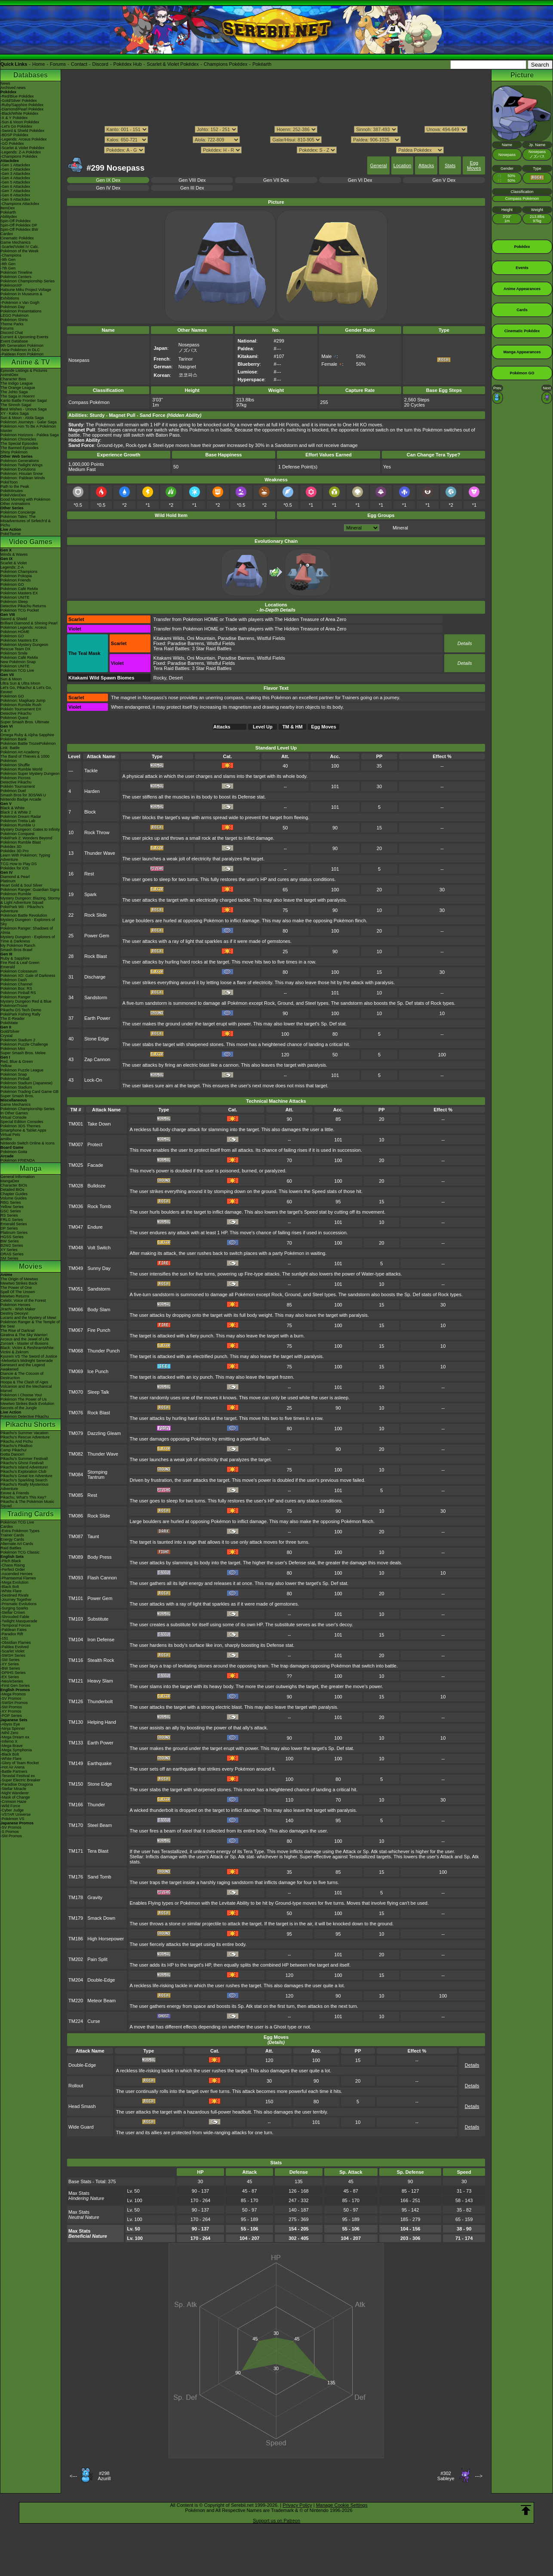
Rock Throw (96, 832)
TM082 (75, 1453)
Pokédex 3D (11, 846)
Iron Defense (100, 1639)
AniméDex (9, 375)
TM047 (75, 1227)
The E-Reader (12, 1018)
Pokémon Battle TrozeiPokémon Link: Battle (28, 745)
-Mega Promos (13, 1694)
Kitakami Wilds (169, 638)
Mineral (400, 527)
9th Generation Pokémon (21, 345)
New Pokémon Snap (18, 662)
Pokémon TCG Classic (20, 1552)
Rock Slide (95, 915)
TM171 (75, 1851)
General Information (17, 1177)
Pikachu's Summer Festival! (24, 1458)
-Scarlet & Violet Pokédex (22, 148)
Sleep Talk (98, 1392)
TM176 (75, 1876)
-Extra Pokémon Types (20, 1531)
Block (90, 811)
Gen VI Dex (360, 180)
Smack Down (101, 1918)
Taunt (93, 1536)
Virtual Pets (10, 1134)
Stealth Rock (100, 1660)
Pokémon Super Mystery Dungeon (30, 773)
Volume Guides (13, 1198)
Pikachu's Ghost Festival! (22, 1463)
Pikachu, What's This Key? (23, 1497)
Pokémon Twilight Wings (21, 465)
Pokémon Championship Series (27, 281)
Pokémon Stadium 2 (17, 1040)
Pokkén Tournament (17, 786)
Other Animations (15, 504)
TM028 (75, 1185)
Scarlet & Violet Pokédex (173, 64)
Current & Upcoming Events (24, 337)
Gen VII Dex (276, 180)
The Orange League (17, 387)
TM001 (75, 1123)
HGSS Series (12, 1237)
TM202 (75, 1959)
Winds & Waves (14, 554)
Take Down (99, 1123)
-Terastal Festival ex (17, 1776)
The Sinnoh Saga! (15, 405)
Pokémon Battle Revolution (23, 915)
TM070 (75, 1392)
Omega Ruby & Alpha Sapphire (27, 735)
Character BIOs (13, 1185)
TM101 (75, 1598)
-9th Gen (7, 259)
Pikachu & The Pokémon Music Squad (27, 1503)
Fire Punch (98, 1330)
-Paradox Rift (11, 1634)
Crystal (6, 1036)
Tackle (91, 770)
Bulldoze (96, 1185)
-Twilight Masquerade (18, 1621)
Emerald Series (13, 1224)
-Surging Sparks (14, 1608)
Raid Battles (11, 1548)
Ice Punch (97, 1371)
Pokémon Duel (13, 791)
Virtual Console (13, 1117)
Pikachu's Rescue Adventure (24, 1437)
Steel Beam (99, 1825)
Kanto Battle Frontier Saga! (23, 400)
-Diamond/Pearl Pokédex (21, 109)
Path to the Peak (14, 486)
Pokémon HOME (15, 632)
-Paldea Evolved (14, 1647)
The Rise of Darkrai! (17, 1330)
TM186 (75, 1938)
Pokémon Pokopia (16, 576)
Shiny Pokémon (14, 452)
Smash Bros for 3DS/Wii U (23, 795)
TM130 (75, 1722)
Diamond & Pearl (15, 877)
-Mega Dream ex (14, 1737)
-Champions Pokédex (18, 156)
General (378, 165)
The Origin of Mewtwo (19, 1279)
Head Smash (82, 2106)
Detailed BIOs (12, 1189)
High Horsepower (105, 1938)
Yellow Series (12, 1207)
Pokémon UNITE (15, 597)
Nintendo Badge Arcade (20, 799)
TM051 (75, 1288)
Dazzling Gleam (104, 1433)
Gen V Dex (443, 180)
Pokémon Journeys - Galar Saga (28, 422)
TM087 (75, 1536)
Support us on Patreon (276, 2520)
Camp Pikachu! (13, 1450)
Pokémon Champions (18, 571)
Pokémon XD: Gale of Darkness (27, 975)
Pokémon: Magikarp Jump (23, 700)
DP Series (9, 1228)
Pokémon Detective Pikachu (24, 1416)
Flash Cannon (102, 1577)
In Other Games (14, 1113)
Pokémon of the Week (19, 251)
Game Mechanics (15, 242)
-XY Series (9, 1664)
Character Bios (13, 379)
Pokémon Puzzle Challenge (24, 1044)
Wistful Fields (271, 638)
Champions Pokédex (226, 64)
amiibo (6, 1139)
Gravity (94, 1897)
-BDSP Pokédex (14, 135)
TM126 (75, 1701)
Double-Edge (101, 1979)
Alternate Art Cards (16, 1544)
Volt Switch (99, 1247)
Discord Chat (11, 332)
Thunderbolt (100, 1701)
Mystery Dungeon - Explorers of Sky (27, 922)
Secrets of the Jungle (18, 1408)
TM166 (75, 1804)
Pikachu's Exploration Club (23, 1471)
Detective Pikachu (15, 713)
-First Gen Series (15, 1685)
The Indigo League (16, 383)
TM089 (75, 1557)
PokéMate (9, 1023)
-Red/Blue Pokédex (17, 96)
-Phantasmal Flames (18, 1578)
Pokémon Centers (15, 277)
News (5, 83)
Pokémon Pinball (15, 1079)
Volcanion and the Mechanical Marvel (26, 1388)
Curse (93, 2021)
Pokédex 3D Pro (14, 851)
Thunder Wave (99, 853)
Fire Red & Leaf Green (20, 963)
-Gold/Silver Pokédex (18, 100)
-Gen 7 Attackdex (15, 191)
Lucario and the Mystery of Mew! (28, 1318)
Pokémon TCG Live (17, 670)
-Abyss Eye (10, 1724)
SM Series (9, 1258)
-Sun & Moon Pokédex (19, 122)
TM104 (75, 1639)
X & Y (5, 730)
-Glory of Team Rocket (19, 1763)
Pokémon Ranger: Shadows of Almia (26, 930)
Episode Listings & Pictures (23, 370)
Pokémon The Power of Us (23, 1399)
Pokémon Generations (19, 461)
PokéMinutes (11, 491)
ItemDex (7, 208)
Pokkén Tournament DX (20, 709)
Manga (31, 1168)
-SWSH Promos (14, 1703)
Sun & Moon (11, 679)
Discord (100, 64)
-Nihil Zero (9, 1733)
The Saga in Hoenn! (17, 396)
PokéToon (9, 482)
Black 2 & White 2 (15, 812)
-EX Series (9, 1677)
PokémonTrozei (14, 1005)
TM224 (75, 2021)
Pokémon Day (12, 307)
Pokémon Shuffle (15, 765)
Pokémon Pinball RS (18, 993)
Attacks (426, 165)
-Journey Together (15, 1599)
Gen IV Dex (108, 187)
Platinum (7, 881)
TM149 (75, 1763)
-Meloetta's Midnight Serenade (26, 1360)
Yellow (6, 1066)
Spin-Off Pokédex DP (18, 225)
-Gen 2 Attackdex (15, 169)
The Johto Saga (14, 392)
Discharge (95, 976)
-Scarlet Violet (12, 1651)
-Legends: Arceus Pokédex (23, 139)
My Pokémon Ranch (17, 945)
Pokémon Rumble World (21, 769)
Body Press (99, 1557)
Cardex (6, 234)
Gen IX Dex (108, 180)
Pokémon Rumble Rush (20, 705)
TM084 (75, 1474)
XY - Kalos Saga (14, 413)
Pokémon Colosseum (18, 971)
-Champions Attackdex (19, 204)
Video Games (30, 541)
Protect (94, 1144)
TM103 (75, 1618)
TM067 (75, 1330)
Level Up (263, 726)
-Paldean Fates (13, 1630)
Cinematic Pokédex (17, 238)
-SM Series (10, 1660)
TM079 (75, 1433)
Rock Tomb (99, 1206)
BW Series (9, 1241)
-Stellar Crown (12, 1612)
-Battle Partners (14, 1771)
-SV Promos (11, 1698)
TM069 (75, 1371)
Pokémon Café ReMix (19, 589)
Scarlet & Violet (13, 563)
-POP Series (11, 1715)
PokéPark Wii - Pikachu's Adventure (21, 909)
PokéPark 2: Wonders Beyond (26, 838)
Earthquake (99, 1763)
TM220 (75, 2000)
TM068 (75, 1350)
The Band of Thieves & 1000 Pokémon (24, 758)
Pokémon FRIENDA (17, 1160)
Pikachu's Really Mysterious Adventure (24, 1486)
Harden (92, 791)
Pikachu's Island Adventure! (24, 1467)
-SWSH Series (12, 1655)
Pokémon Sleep (14, 602)
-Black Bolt (9, 1587)
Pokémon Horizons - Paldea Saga (29, 435)
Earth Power (97, 1018)
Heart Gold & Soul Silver (21, 885)
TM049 (75, 1268)
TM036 (75, 1206)
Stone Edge (96, 1038)
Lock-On (93, 1080)
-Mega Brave (11, 1746)
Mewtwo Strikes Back (18, 1283)
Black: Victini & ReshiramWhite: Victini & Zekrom (27, 1350)
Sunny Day (99, 1268)
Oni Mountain (201, 638)
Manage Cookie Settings (342, 2505)
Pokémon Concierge (18, 512)
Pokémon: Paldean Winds (22, 478)
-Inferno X (9, 1741)
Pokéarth (261, 64)
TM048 (75, 1247)
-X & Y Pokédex (14, 118)
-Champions (11, 255)
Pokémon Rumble (15, 894)
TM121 (75, 1680)
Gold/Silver (9, 1031)
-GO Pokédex (12, 143)
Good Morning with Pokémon (25, 499)
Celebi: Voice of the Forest (23, 1300)
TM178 (75, 1897)
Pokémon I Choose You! (21, 1395)
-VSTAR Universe (15, 1814)
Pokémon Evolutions (18, 469)
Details (465, 643)
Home (38, 64)
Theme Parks (12, 324)
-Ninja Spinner (12, 1728)
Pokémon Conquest (17, 834)
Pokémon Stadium (16, 1087)
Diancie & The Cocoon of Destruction (21, 1375)
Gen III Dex (192, 187)
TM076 (75, 1412)
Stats (450, 165)
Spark (90, 894)
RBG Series (10, 1202)
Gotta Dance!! (12, 1454)
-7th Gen (7, 268)
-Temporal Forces (15, 1625)
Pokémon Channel (16, 984)
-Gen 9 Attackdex (15, 199)
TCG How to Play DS (18, 864)
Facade (95, 1165)
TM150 (75, 1784)
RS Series (9, 1215)
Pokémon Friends (15, 580)
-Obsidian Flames (15, 1642)
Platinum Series (14, 1232)
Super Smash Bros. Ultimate (24, 722)
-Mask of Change (15, 1797)
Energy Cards (12, 1539)
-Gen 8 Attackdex (15, 195)
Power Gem (96, 935)
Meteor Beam (101, 2000)
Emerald (7, 967)
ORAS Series (12, 1254)
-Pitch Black (10, 1561)
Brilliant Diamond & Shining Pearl (29, 623)
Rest (89, 873)
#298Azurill (104, 2476)
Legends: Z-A (12, 567)
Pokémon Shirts (14, 320)
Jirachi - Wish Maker (18, 1309)
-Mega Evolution (14, 1582)
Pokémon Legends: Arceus (23, 627)
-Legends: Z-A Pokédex (20, 152)
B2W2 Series (11, 1245)
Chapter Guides (14, 1194)
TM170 (75, 1825)
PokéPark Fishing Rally (20, 1014)
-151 (4, 1638)
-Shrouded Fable (14, 1617)
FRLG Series (11, 1220)
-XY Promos (10, 1711)
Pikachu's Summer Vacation (24, 1433)
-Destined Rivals (14, 1595)
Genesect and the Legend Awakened (22, 1367)
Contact (79, 64)
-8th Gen (7, 264)
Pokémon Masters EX (19, 593)
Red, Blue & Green (16, 1061)
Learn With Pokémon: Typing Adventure (25, 857)
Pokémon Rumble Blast (20, 842)
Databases (30, 75)
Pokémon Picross (15, 778)
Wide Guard (81, 2126)
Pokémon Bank (13, 739)
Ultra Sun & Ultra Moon (20, 683)
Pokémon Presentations (21, 311)
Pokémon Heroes (15, 1305)
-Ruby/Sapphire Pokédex (21, 105)
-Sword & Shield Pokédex (22, 130)
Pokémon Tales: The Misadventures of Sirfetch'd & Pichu (25, 520)
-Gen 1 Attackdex (15, 165)
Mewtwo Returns (14, 1296)
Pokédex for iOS (14, 868)
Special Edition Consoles (21, 1122)
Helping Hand (101, 1722)
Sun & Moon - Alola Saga (22, 418)
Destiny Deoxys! (14, 1313)
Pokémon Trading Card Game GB (29, 1091)
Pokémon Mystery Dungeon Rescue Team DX (24, 646)
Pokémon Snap (13, 1074)
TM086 (75, 1515)
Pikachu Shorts (30, 1424)
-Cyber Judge (12, 1810)
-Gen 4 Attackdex (15, 178)
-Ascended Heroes (16, 1574)
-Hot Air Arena (12, 1767)
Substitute (97, 1618)
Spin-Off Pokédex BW (19, 229)
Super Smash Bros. (17, 1096)
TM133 (75, 1742)
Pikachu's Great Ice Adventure (26, 1476)
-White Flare (11, 1591)
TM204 (75, 1979)
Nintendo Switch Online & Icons (27, 1143)
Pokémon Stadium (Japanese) (26, 1083)
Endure (94, 1227)
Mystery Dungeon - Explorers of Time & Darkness (27, 939)
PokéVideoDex (13, 495)
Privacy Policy (297, 2505)
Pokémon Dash (13, 980)
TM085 (75, 1495)
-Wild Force (10, 1806)
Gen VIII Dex (192, 180)
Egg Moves (474, 165)
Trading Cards (30, 1513)
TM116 (75, 1660)
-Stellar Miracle (13, 1789)
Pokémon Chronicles (18, 439)
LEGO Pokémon (14, 315)
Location (402, 165)
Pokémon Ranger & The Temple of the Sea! (30, 1324)
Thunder (96, 1804)
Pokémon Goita (13, 1152)
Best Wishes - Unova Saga (23, 409)
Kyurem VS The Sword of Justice (28, 1356)
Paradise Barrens (236, 638)
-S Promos (9, 1832)
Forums (58, 64)
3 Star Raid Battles (211, 648)
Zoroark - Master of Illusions (24, 1343)
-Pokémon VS (12, 1819)
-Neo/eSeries (11, 1681)
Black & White (12, 808)
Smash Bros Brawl (16, 950)
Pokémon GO (12, 584)
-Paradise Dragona (16, 1784)
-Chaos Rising (12, 1565)
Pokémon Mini (12, 1048)
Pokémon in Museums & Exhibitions (21, 296)
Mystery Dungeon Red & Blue (26, 1001)
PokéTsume (10, 534)
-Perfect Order (12, 1569)
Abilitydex (8, 216)
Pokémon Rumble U (17, 825)
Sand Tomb (99, 1876)
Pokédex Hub (128, 64)
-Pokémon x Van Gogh (19, 302)
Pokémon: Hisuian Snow (21, 473)
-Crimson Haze (13, 1801)
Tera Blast (97, 1851)
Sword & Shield (13, 619)
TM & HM (293, 726)
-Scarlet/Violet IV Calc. (19, 247)
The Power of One (16, 1287)
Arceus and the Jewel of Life (24, 1339)
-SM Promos (11, 1707)
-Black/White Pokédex (19, 113)
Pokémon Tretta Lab (17, 821)
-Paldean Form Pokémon (21, 354)
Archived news (13, 88)
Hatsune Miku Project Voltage (25, 290)
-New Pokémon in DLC (20, 350)
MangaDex (9, 1181)
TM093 (75, 1577)
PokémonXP (11, 285)
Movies (30, 1266)
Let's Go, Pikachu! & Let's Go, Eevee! (26, 689)
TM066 (75, 1309)
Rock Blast (95, 956)
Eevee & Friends (14, 1493)
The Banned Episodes (19, 448)
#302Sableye (446, 2476)
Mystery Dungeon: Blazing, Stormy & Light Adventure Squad (30, 900)
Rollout (75, 2085)
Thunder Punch (103, 1350)
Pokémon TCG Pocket (19, 610)
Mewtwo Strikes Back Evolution (27, 1403)
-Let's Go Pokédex (16, 126)
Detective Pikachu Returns (23, 606)
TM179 (75, 1918)
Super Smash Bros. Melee (23, 1053)
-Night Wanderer (14, 1793)
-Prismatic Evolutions (18, 1604)
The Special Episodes (19, 443)
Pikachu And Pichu (16, 1441)
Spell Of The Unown (17, 1292)
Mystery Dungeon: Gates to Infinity (30, 829)
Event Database (14, 341)
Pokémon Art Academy (20, 752)
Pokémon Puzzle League (21, 1070)
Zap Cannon (97, 1059)
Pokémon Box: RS (16, 988)
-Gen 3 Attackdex (15, 173)
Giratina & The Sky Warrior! (24, 1335)
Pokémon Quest (14, 718)
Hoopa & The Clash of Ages (24, 1382)
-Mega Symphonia (16, 1750)
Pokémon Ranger (15, 997)
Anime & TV (30, 362)
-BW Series (10, 1668)
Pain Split (97, 1959)
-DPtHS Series (13, 1672)
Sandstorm (95, 997)
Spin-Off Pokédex (15, 221)
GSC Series (10, 1211)
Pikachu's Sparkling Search (23, 1480)
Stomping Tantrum (97, 1474)
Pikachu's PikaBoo (16, 1446)
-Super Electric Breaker (20, 1780)
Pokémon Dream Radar (20, 816)
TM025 (75, 1165)
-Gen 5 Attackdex (15, 182)
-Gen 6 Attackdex (15, 186)
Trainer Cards (12, 1535)
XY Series (9, 1250)
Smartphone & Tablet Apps (23, 1130)
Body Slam (98, 1309)
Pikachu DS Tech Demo (20, 1010)
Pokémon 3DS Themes (20, 1126)
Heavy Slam (100, 1680)
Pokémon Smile (14, 653)
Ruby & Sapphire (15, 958)
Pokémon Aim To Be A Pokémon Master (28, 428)
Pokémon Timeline (16, 272)
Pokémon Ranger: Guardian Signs (29, 889)
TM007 (75, 1144)
